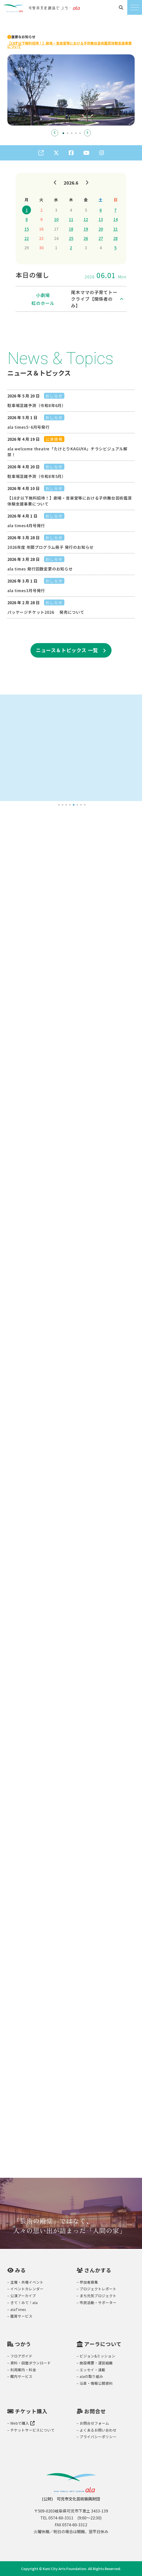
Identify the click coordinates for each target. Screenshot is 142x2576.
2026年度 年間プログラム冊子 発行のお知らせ (50, 547)
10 (56, 219)
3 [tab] (71, 133)
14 (115, 219)
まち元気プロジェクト (98, 2295)
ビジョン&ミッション (97, 2355)
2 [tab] (67, 133)
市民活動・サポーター (98, 2302)
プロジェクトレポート (98, 2288)
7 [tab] (81, 805)
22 (26, 238)
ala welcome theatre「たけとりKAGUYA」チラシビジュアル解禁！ (67, 452)
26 (86, 238)
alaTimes (18, 2309)
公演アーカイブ (23, 2295)
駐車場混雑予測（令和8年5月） (36, 476)
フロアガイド (21, 2355)
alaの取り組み (91, 2376)
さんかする (97, 2270)
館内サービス (21, 2376)
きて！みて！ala (24, 2302)
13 (101, 219)
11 (71, 219)
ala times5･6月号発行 (28, 427)
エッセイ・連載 (92, 2369)
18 (71, 229)
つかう (23, 2344)
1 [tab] (63, 133)
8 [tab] (84, 805)
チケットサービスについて (32, 2430)
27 (101, 238)
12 (86, 219)
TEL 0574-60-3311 (56, 2518)
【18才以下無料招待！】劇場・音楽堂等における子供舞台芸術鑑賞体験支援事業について (69, 501)
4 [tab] (75, 133)
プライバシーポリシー (98, 2436)
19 (86, 229)
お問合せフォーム (94, 2423)
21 (115, 229)
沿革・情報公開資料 (96, 2383)
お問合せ (95, 2411)
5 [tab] (80, 133)
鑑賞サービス (21, 2316)
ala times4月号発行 (26, 525)
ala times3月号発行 (26, 590)
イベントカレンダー (26, 2288)
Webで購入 (22, 2423)
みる (20, 2270)
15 (26, 229)
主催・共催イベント (26, 2282)
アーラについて (103, 2344)
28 (115, 238)
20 (101, 229)
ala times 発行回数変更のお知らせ (40, 569)
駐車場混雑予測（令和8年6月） (36, 405)
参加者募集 (89, 2282)
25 (71, 238)
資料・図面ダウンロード (30, 2362)
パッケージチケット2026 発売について (45, 612)
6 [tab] (77, 805)
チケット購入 (31, 2411)
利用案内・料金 (23, 2369)
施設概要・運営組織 (96, 2362)
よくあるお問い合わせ (98, 2430)
